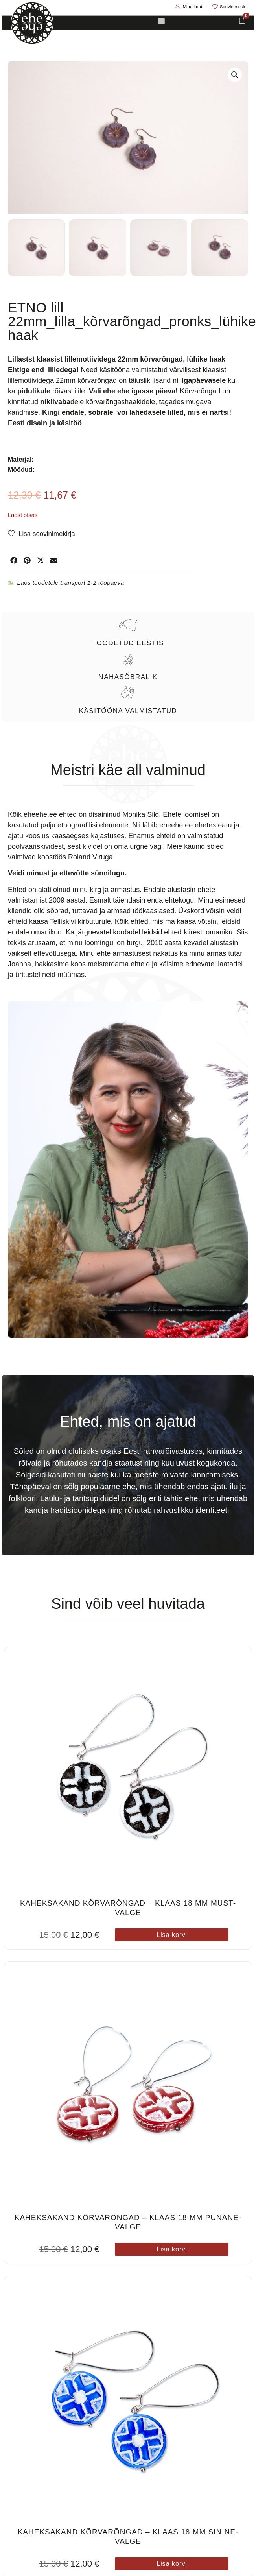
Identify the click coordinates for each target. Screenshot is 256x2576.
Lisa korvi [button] (172, 1933)
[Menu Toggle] (161, 21)
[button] (235, 75)
